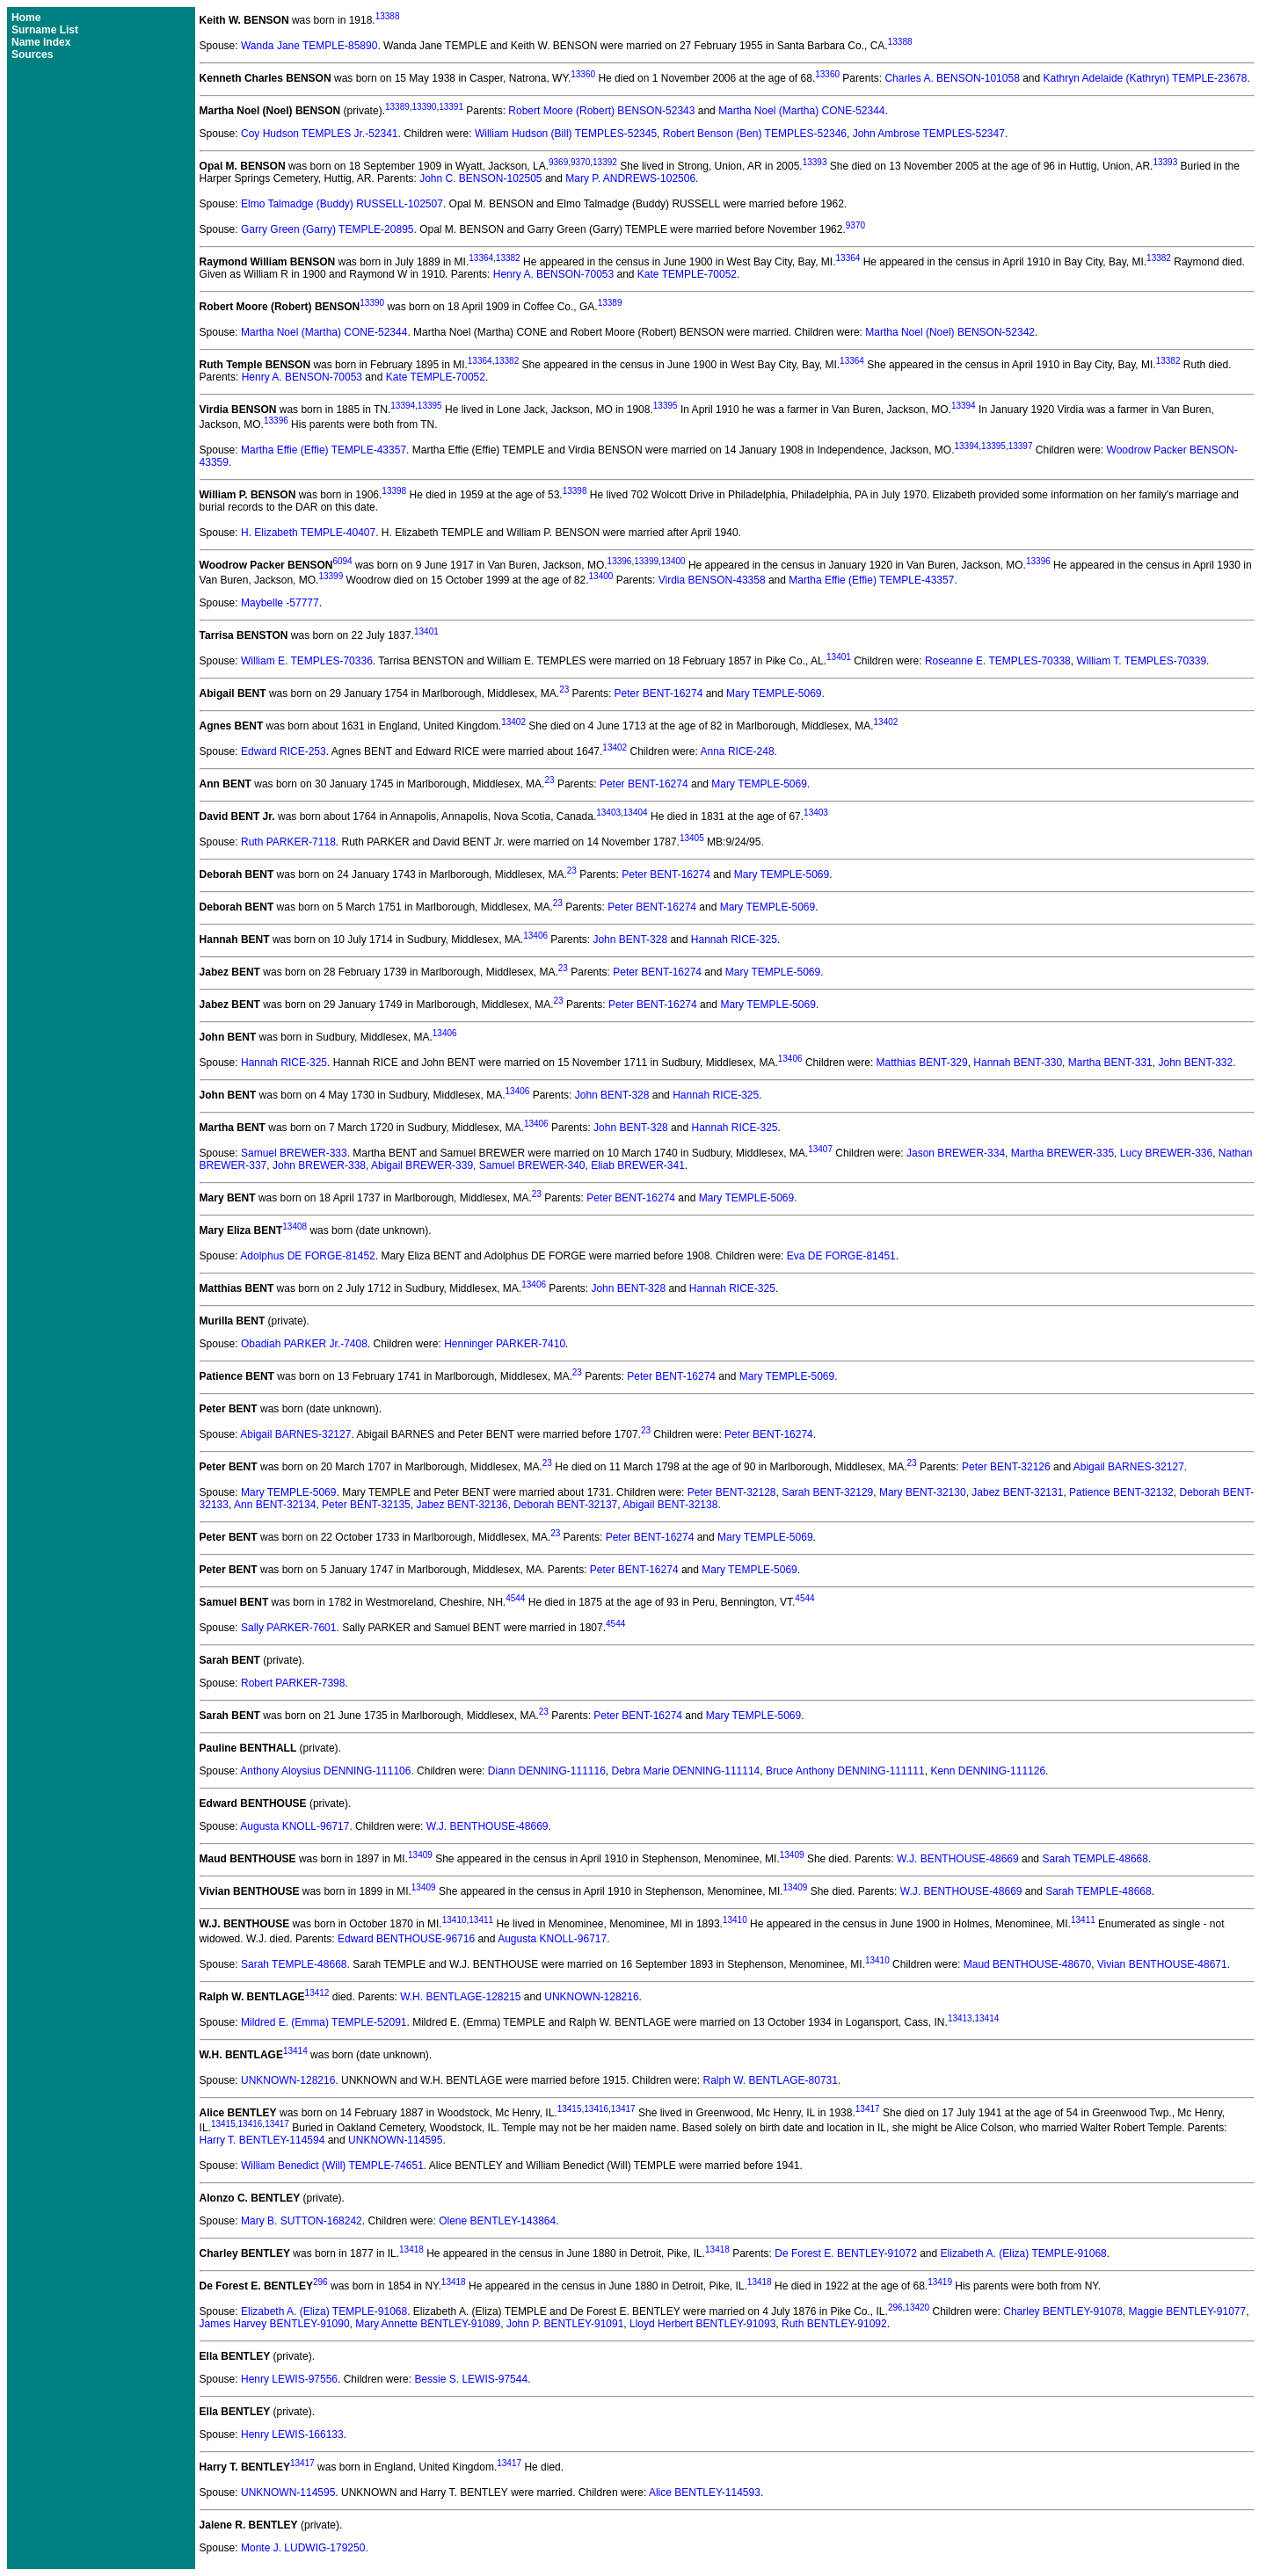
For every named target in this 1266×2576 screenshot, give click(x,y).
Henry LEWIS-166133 (292, 2434)
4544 (515, 1598)
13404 (635, 812)
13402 (513, 722)
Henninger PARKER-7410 (504, 1344)
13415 (569, 2109)
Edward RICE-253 (283, 751)
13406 (535, 935)
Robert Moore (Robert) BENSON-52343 (601, 111)
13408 (294, 1226)
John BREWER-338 (319, 1165)
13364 (481, 258)
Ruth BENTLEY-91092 (834, 2324)
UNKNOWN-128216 (591, 1997)
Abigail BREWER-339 (422, 1165)
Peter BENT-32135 (366, 1504)
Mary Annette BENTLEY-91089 (427, 2324)
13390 (424, 107)
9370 (580, 162)
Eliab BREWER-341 (638, 1165)
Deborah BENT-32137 (565, 1504)
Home (25, 17)
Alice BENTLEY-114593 (704, 2492)
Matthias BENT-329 (922, 1062)
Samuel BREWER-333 (294, 1153)
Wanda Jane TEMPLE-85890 (309, 46)
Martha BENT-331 (1110, 1062)
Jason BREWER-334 (955, 1153)
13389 (397, 107)
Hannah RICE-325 (734, 939)
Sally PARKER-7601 (289, 1628)
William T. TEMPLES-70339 (1141, 661)
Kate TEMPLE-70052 (687, 274)
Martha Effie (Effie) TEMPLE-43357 (323, 450)
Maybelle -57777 (280, 603)
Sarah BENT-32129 (827, 1492)
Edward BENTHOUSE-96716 (406, 1939)
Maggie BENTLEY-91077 (1188, 2311)
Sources (32, 54)
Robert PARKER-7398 (293, 1683)
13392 (605, 162)
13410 (454, 1920)
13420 (917, 2307)
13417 (623, 2109)
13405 (692, 838)
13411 (481, 1920)
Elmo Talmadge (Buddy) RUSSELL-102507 (342, 204)
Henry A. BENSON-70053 (553, 274)
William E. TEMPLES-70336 (307, 661)
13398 (394, 491)
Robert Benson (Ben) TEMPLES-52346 (755, 133)
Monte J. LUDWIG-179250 (303, 2548)
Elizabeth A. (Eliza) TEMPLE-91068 (1024, 2253)
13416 (596, 2109)
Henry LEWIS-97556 (289, 2379)
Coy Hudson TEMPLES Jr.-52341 (319, 133)
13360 (583, 74)
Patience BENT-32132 (1121, 1492)
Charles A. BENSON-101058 (951, 78)
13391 (451, 107)
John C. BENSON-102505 (480, 178)
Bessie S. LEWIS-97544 (471, 2379)
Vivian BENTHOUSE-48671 (1162, 1964)
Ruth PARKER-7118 (288, 842)
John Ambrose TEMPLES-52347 (929, 133)
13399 (646, 561)
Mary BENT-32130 (922, 1492)
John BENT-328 (630, 939)
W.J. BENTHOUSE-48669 (487, 1826)
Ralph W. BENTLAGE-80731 (770, 2080)
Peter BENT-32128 (732, 1492)
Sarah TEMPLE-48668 (1095, 1859)
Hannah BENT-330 (1017, 1062)
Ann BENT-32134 (275, 1504)
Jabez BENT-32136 (461, 1504)
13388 (387, 16)
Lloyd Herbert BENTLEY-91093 (702, 2324)
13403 (608, 812)
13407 (820, 1149)
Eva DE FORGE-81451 (841, 1256)
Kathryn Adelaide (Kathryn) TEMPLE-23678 (1146, 78)
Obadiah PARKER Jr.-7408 (304, 1344)
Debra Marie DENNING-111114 (686, 1771)
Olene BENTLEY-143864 (497, 2221)
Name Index (40, 42)
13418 (411, 2249)
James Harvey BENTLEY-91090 (275, 2324)
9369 (558, 162)
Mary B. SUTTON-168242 (301, 2221)
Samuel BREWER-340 (532, 1165)
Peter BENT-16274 (659, 693)
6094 (342, 561)
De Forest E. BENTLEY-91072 (846, 2253)
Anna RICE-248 (738, 751)
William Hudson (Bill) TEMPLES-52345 (566, 133)
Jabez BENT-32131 (1017, 1492)
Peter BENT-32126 (1006, 1467)
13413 (960, 2018)
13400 (673, 561)
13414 (986, 2018)
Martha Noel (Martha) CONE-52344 (801, 111)
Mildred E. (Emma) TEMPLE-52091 (324, 2022)
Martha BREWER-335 (1062, 1153)
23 (564, 689)
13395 (430, 405)
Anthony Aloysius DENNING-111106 (325, 1771)
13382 (508, 258)
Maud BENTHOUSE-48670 (1027, 1964)
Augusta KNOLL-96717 (294, 1826)
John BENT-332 (1195, 1062)
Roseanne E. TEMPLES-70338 (998, 661)
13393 (815, 162)
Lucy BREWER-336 (1166, 1153)
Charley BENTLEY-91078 (1063, 2311)
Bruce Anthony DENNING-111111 (845, 1771)
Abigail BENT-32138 (669, 1504)
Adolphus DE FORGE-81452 (307, 1256)
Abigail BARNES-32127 (295, 1434)
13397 (1020, 446)
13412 (317, 1993)
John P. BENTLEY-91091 (564, 2324)
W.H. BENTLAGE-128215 (460, 1997)
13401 (426, 631)
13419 (940, 2282)
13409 (420, 1855)
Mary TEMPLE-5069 (774, 693)
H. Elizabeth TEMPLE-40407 (308, 532)
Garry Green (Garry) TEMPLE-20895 (327, 229)
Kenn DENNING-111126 (987, 1771)
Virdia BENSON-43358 (712, 580)
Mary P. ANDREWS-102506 (630, 178)
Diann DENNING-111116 (547, 1771)
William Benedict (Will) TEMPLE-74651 (332, 2165)
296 (320, 2282)
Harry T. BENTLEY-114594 (262, 2140)
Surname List (44, 30)
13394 (402, 405)
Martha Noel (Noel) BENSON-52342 (950, 332)
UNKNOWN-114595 (395, 2140)
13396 (276, 420)
